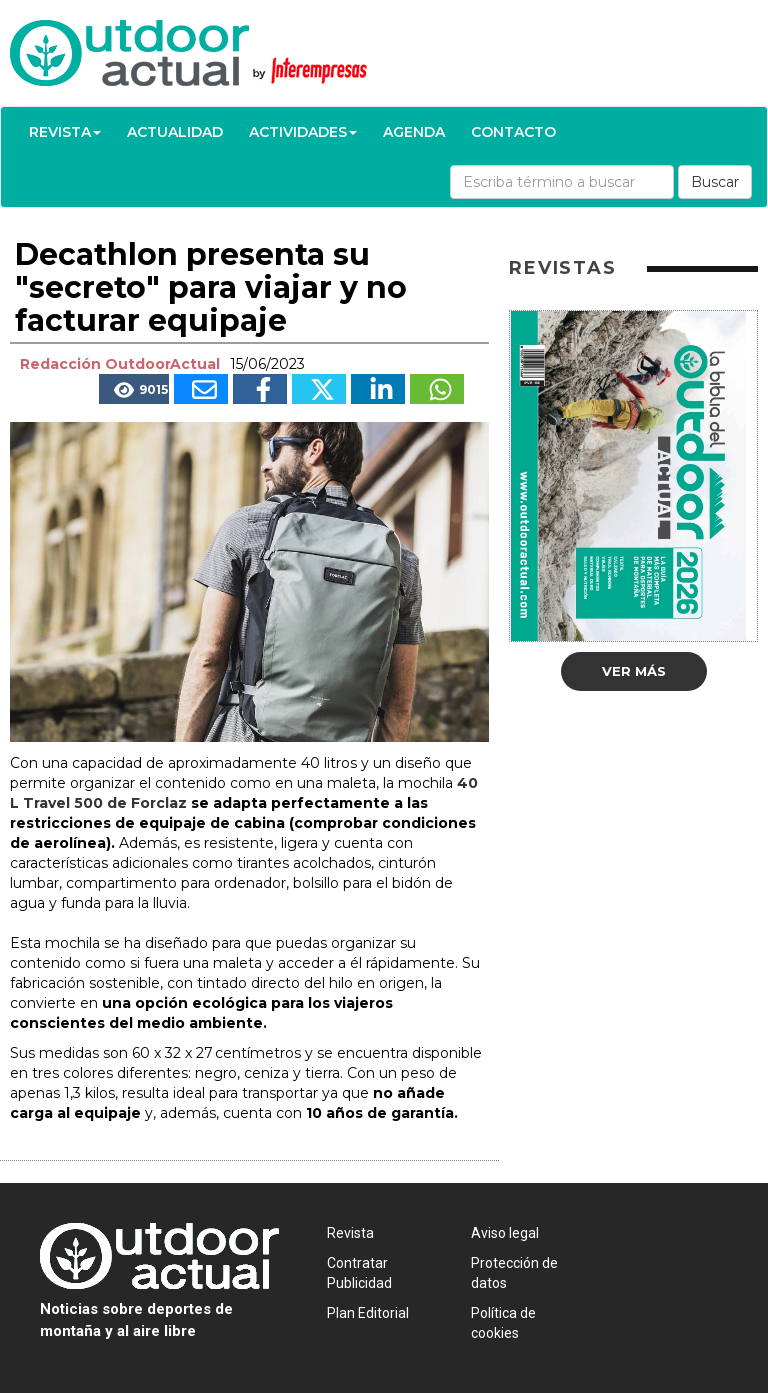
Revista (65, 132)
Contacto (513, 132)
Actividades (303, 132)
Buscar (715, 182)
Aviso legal (505, 1233)
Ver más (634, 671)
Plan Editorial (368, 1313)
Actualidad (175, 132)
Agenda (414, 132)
